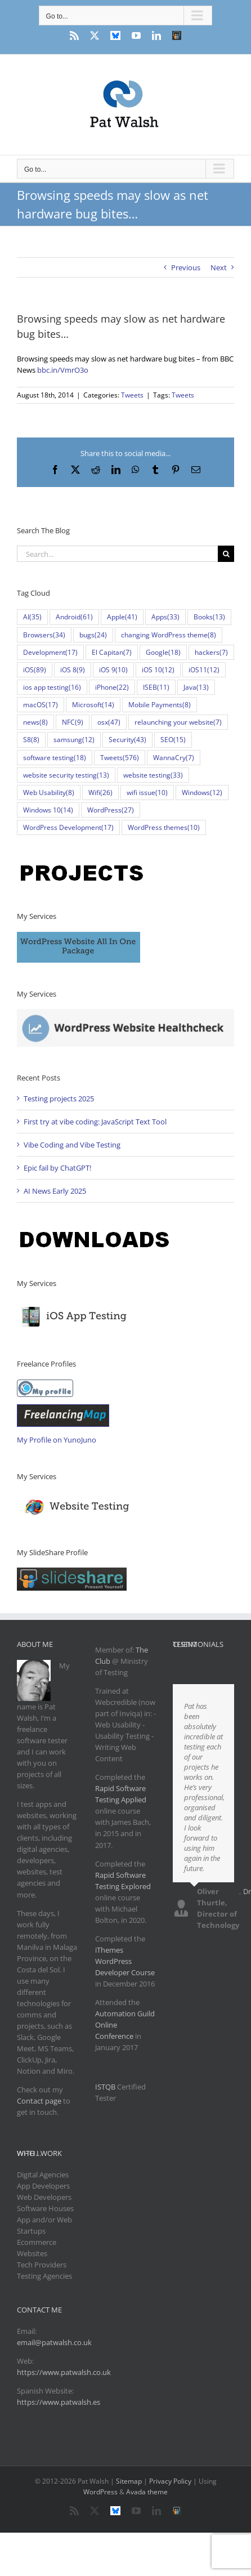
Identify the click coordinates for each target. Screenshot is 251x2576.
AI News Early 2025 (55, 1191)
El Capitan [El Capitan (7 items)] (112, 652)
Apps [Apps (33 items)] (165, 617)
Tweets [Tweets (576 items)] (119, 758)
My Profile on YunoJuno (56, 1440)
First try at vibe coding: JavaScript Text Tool (95, 1122)
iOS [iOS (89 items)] (34, 670)
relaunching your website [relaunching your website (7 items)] (178, 722)
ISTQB (105, 2087)
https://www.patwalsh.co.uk (64, 2372)
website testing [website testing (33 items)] (153, 775)
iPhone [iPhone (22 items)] (112, 687)
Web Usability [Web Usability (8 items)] (48, 792)
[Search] (226, 554)
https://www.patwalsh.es (58, 2402)
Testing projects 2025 (59, 1098)
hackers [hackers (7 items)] (211, 652)
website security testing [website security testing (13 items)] (66, 775)
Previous (185, 267)
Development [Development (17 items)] (50, 652)
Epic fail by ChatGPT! (57, 1168)
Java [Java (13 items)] (196, 687)
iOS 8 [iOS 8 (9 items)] (72, 670)
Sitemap (129, 2481)
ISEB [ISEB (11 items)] (156, 687)
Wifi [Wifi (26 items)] (100, 792)
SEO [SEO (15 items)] (173, 740)
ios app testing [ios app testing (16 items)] (52, 687)
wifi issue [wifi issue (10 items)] (147, 792)
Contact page (39, 2101)
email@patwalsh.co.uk (54, 2342)
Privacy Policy (170, 2481)
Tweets (132, 395)
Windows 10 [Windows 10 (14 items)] (48, 810)
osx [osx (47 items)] (108, 722)
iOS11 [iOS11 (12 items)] (204, 670)
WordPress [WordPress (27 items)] (110, 810)
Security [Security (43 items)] (127, 740)
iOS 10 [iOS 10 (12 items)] (158, 670)
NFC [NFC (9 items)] (72, 722)
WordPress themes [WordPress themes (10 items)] (164, 827)
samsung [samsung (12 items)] (74, 740)
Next (218, 267)
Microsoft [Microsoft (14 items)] (93, 705)
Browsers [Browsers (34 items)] (44, 635)
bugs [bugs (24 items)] (93, 635)
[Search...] (117, 554)
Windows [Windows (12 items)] (202, 792)
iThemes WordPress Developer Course (125, 1961)
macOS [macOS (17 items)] (40, 705)
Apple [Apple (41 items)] (122, 617)
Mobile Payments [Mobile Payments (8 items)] (159, 705)
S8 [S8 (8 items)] (31, 740)
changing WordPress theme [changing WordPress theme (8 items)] (168, 635)
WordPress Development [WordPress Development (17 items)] (68, 827)
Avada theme (147, 2492)
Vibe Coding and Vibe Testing (72, 1145)
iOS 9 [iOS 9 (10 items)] (113, 670)
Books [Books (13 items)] (209, 617)
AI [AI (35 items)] (32, 617)
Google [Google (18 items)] (163, 652)
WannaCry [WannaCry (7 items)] (173, 758)
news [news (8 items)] (35, 722)
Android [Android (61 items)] (74, 617)
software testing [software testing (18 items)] (54, 758)
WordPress (100, 2492)
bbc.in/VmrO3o (62, 370)
